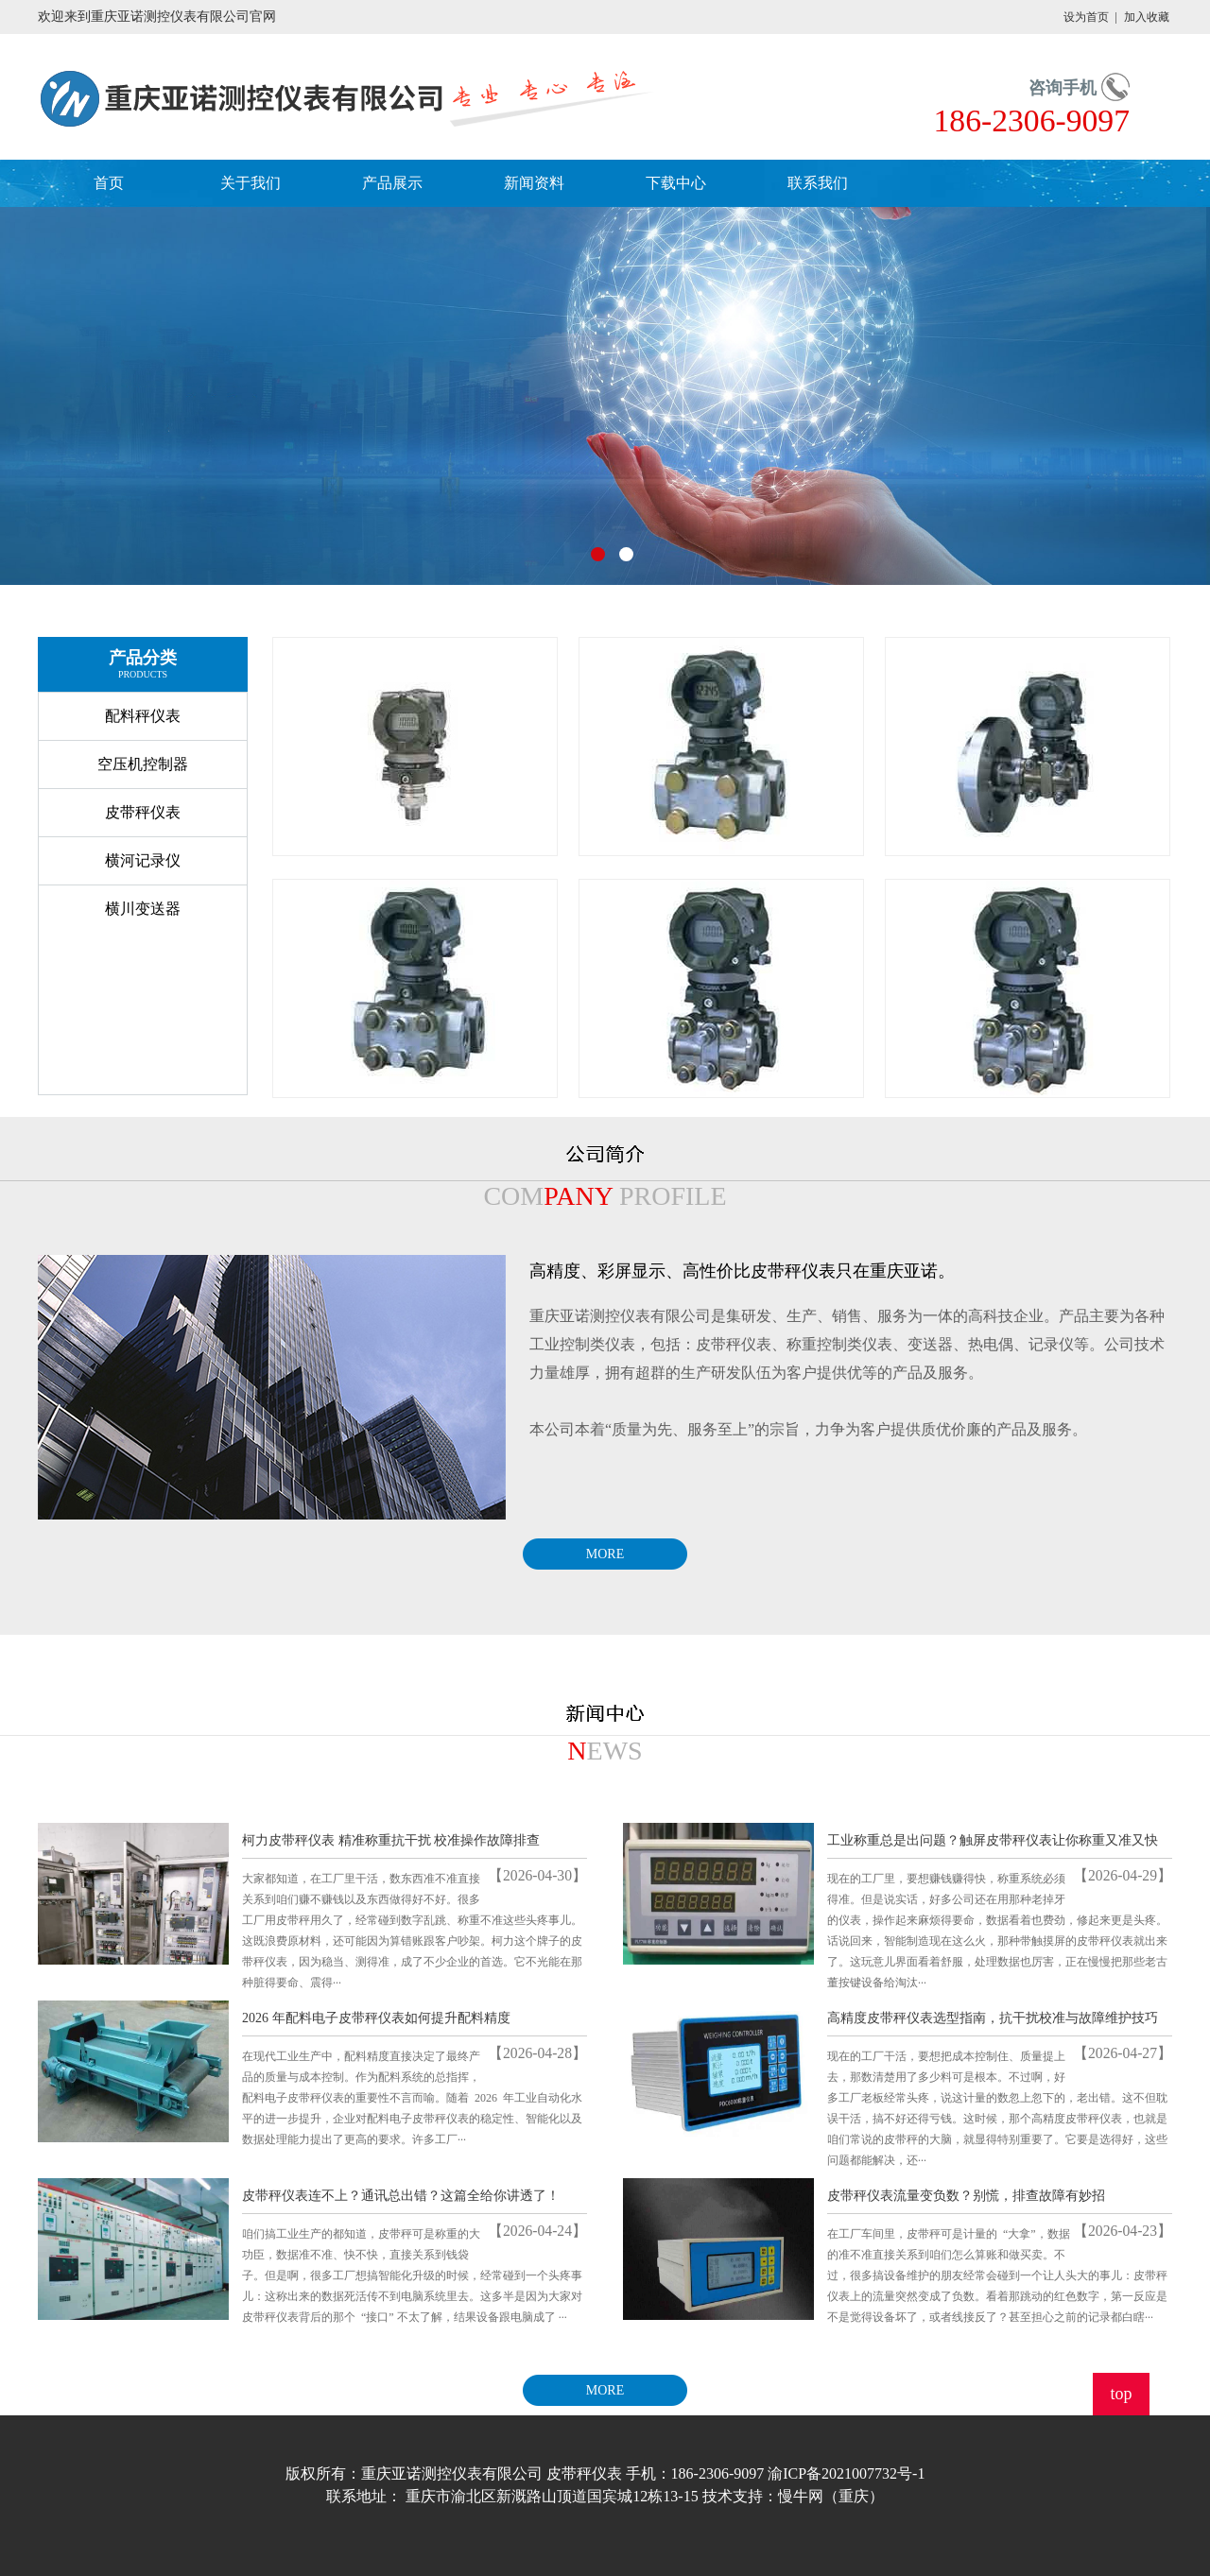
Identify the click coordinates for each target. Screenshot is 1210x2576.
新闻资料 (534, 183)
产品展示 (392, 183)
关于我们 (250, 183)
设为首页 (1086, 17)
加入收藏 (1146, 17)
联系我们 (817, 183)
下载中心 (676, 183)
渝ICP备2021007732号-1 (846, 2473)
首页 (109, 183)
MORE (605, 1554)
